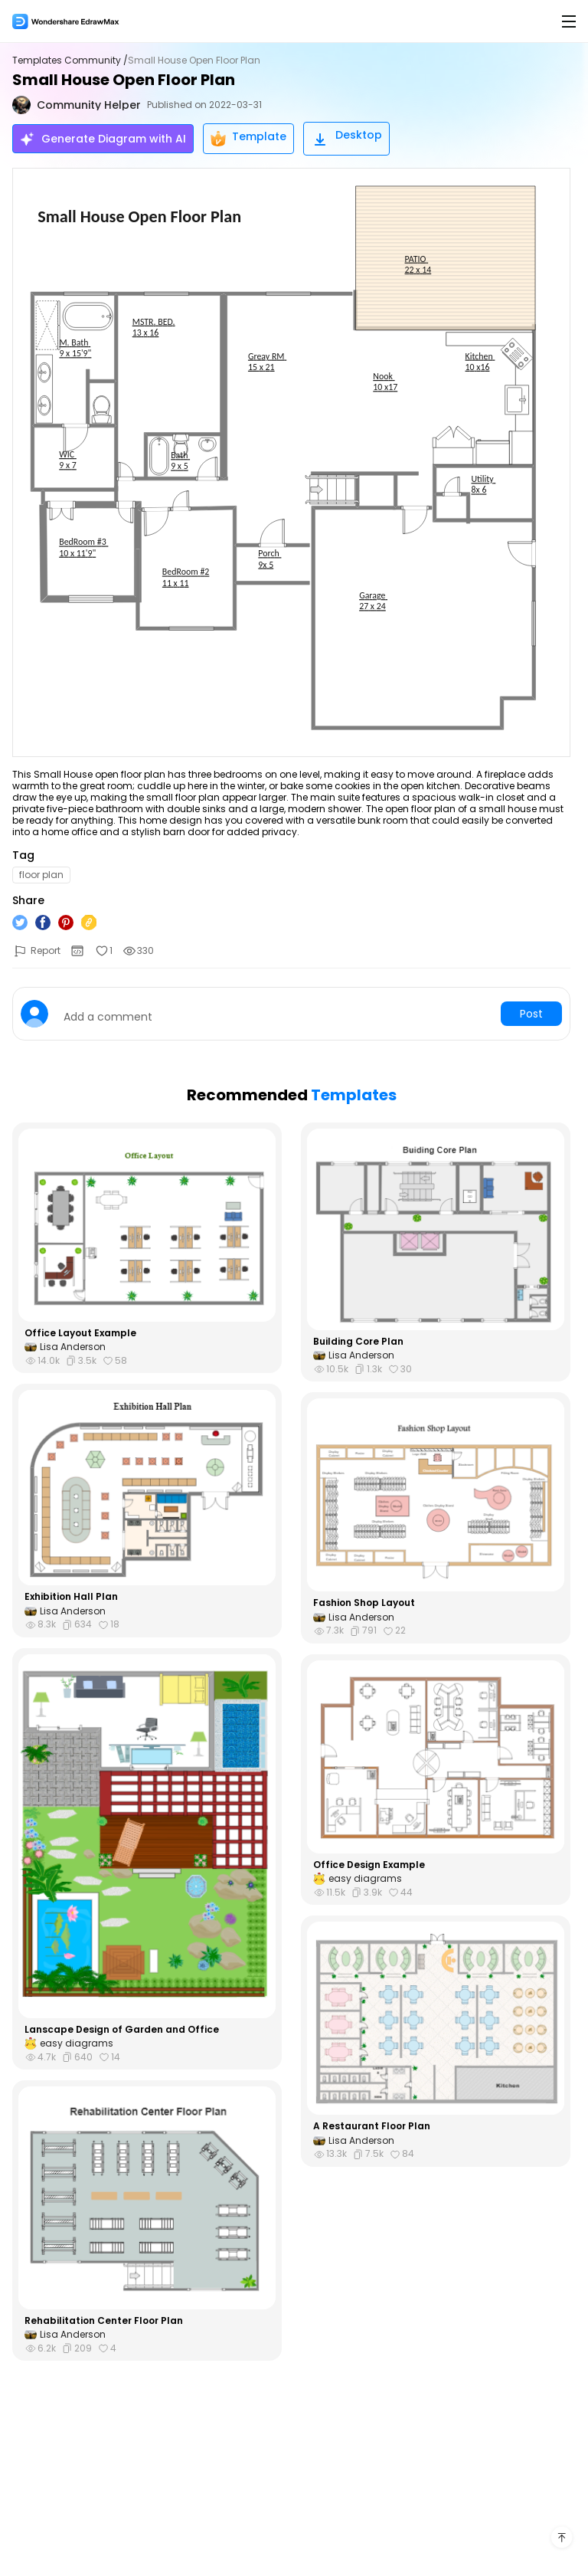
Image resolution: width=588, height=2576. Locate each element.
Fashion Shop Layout (364, 1603)
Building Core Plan (358, 1341)
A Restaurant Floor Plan (371, 2126)
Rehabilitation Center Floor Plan (103, 2320)
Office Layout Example (80, 1333)
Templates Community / (70, 60)
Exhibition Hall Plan (71, 1596)
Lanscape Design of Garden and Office (121, 2029)
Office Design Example (369, 1865)
